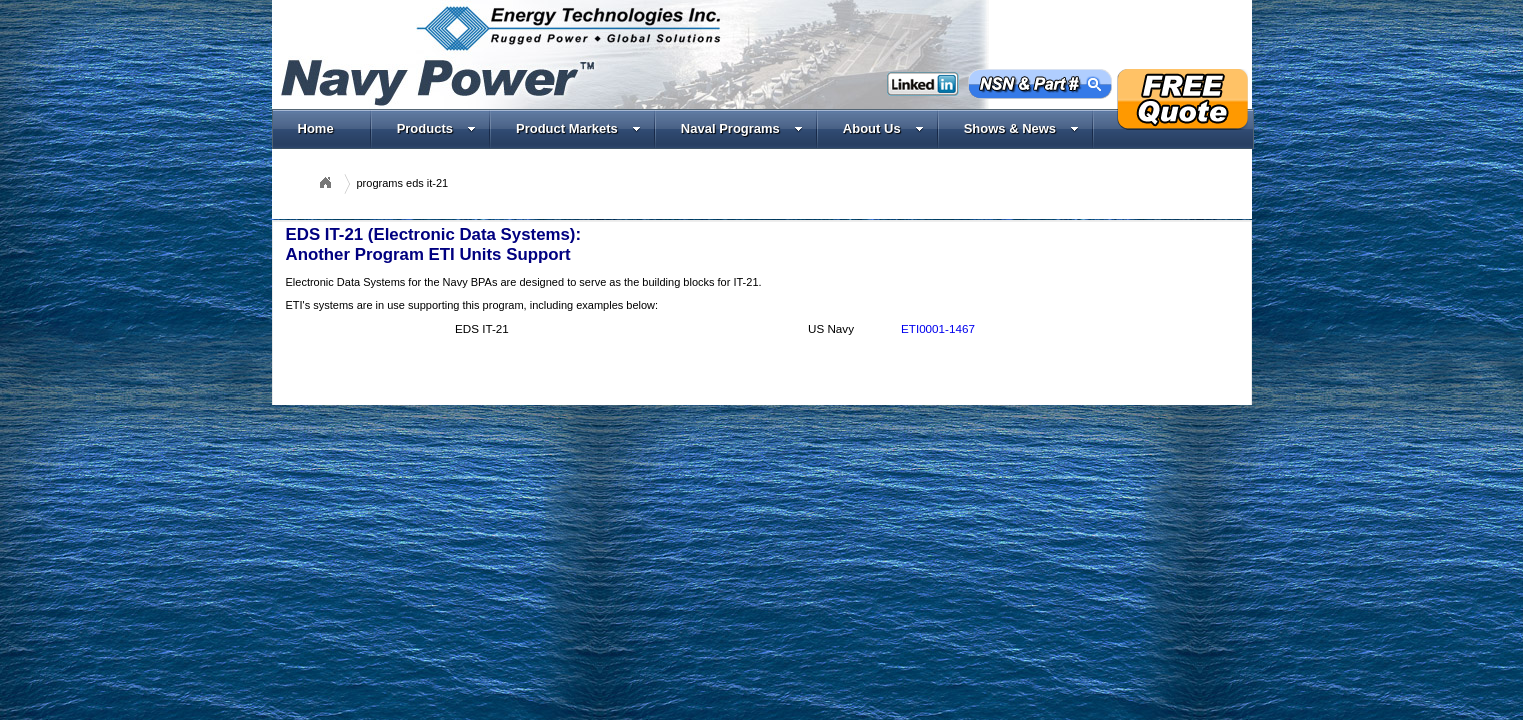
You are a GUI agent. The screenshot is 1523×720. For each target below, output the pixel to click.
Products (436, 128)
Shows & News (1021, 128)
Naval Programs (742, 128)
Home (316, 128)
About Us (883, 128)
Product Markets (578, 128)
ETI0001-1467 (938, 328)
